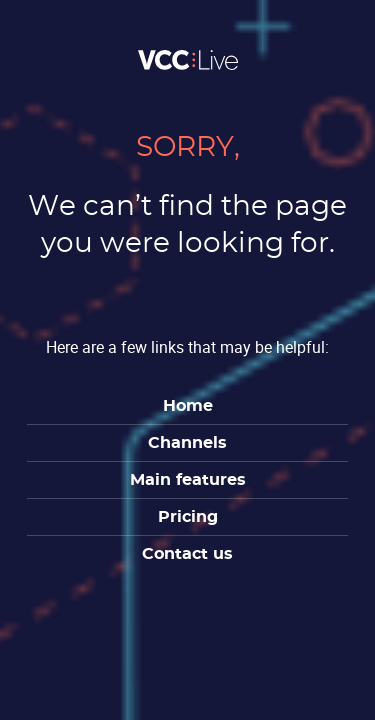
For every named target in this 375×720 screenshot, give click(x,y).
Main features (188, 480)
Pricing (188, 517)
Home (188, 406)
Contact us (187, 554)
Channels (187, 443)
